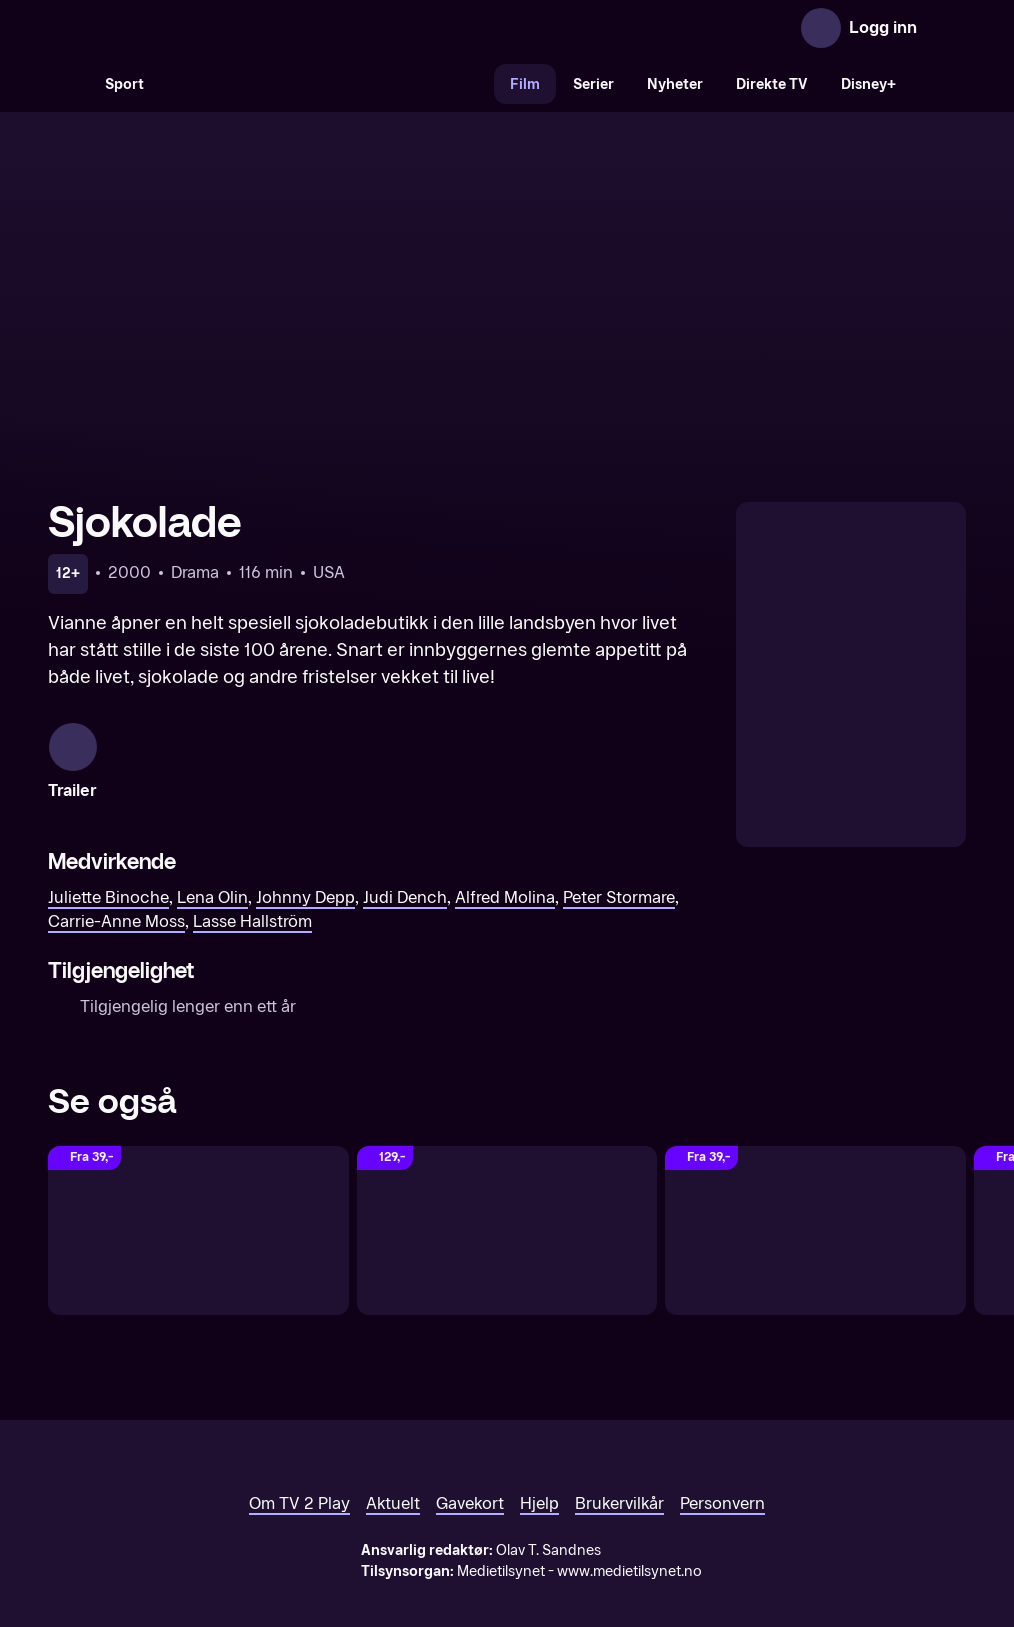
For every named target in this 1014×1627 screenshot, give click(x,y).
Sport (124, 84)
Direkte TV (772, 84)
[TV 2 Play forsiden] (198, 28)
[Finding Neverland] (815, 1198)
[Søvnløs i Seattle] (507, 1198)
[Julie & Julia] (198, 1198)
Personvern (722, 1471)
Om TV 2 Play (299, 1471)
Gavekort (470, 1471)
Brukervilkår (619, 1471)
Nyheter (675, 84)
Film (525, 84)
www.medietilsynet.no (629, 1539)
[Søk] (68, 84)
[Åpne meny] (946, 28)
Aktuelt (393, 1471)
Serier (593, 84)
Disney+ (868, 84)
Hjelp (539, 1471)
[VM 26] (327, 84)
